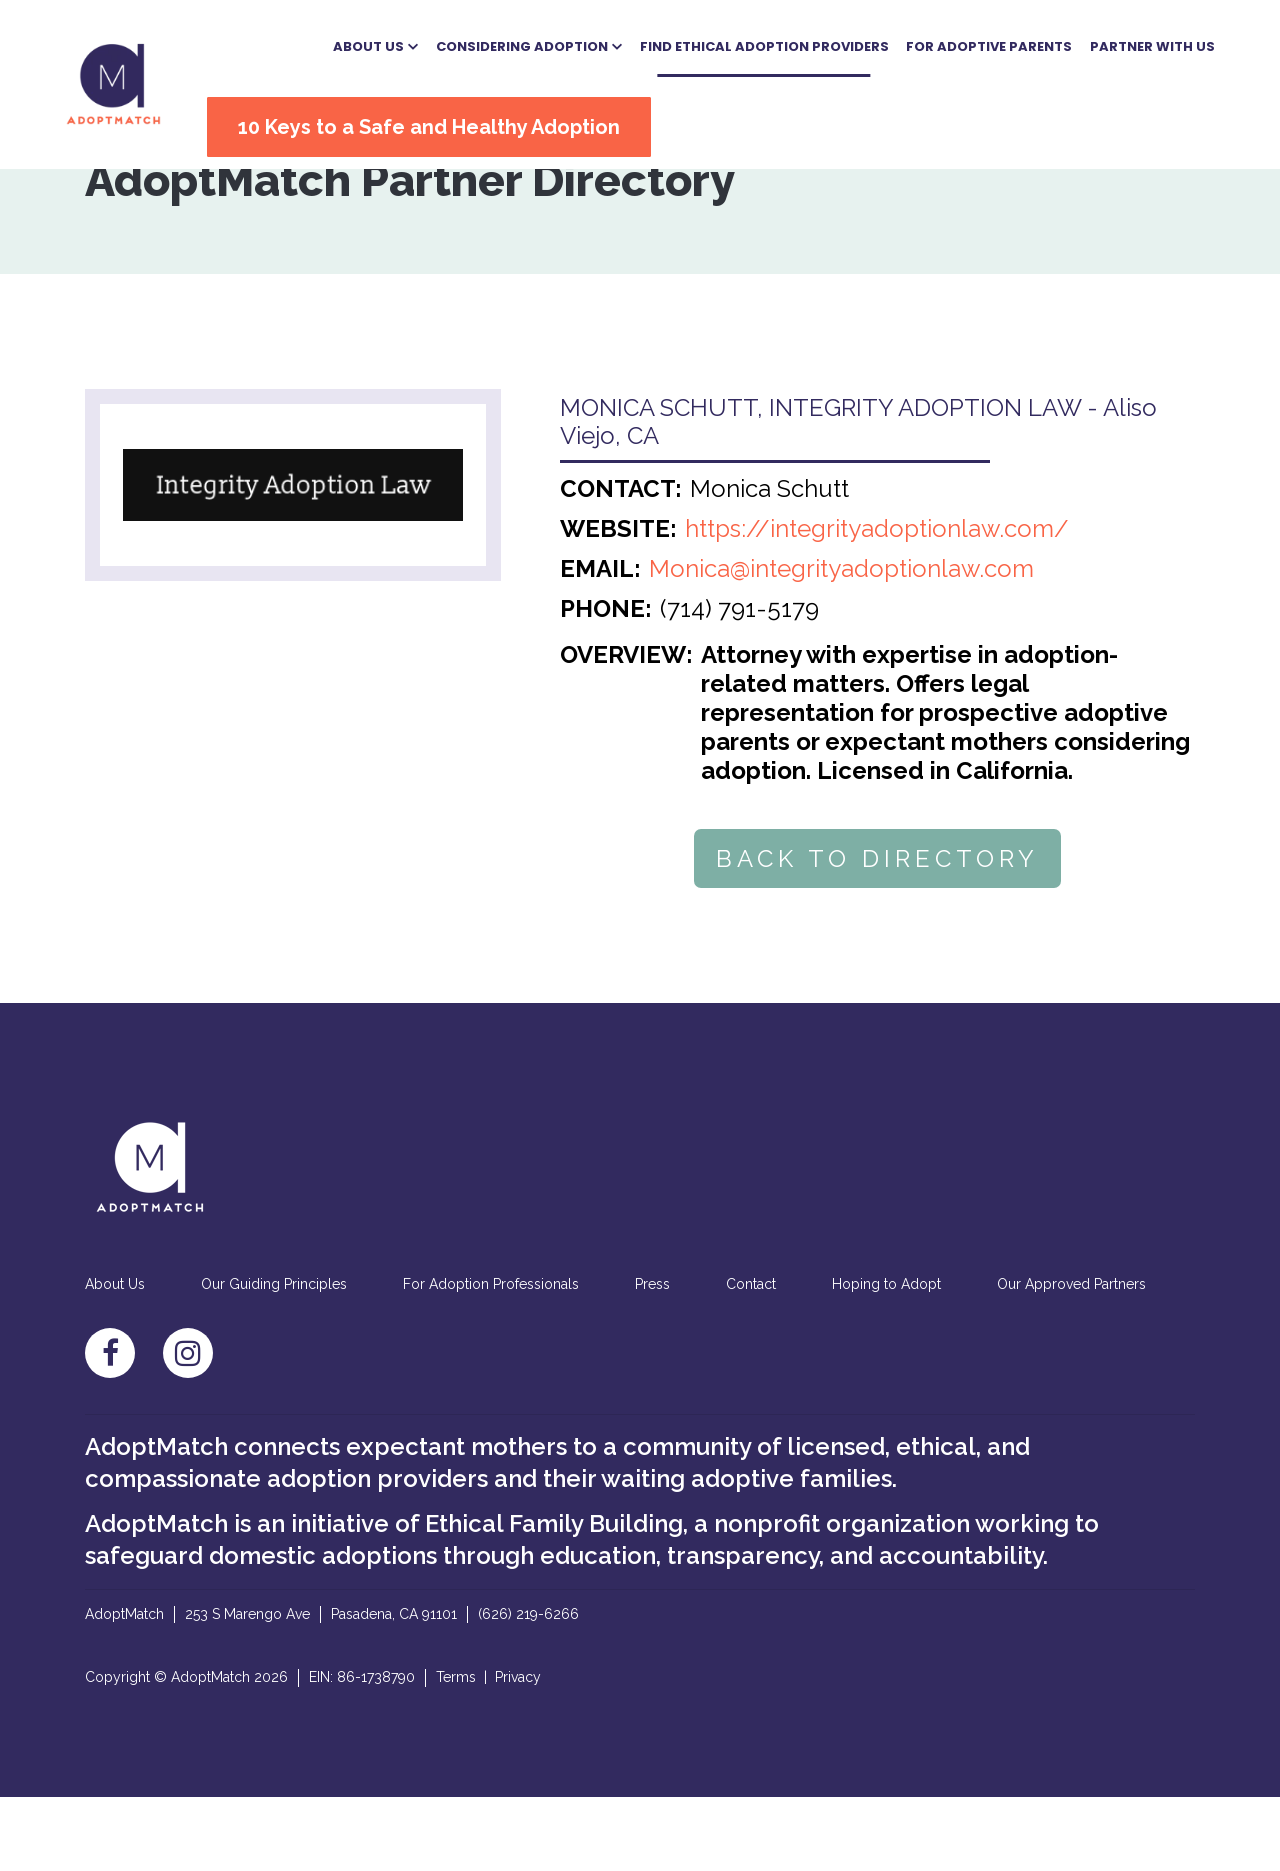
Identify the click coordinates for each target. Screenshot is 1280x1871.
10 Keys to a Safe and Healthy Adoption (459, 123)
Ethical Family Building (554, 1597)
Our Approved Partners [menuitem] (1071, 1359)
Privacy (518, 1751)
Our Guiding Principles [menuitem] (274, 1359)
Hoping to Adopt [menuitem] (886, 1359)
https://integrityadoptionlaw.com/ (877, 603)
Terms (456, 1751)
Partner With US (1113, 42)
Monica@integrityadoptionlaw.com (841, 643)
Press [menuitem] (652, 1359)
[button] (337, 43)
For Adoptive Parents (951, 42)
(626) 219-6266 (528, 1688)
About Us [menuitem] (115, 1359)
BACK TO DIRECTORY (877, 933)
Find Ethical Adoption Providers (725, 42)
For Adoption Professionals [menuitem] (491, 1359)
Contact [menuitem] (751, 1359)
